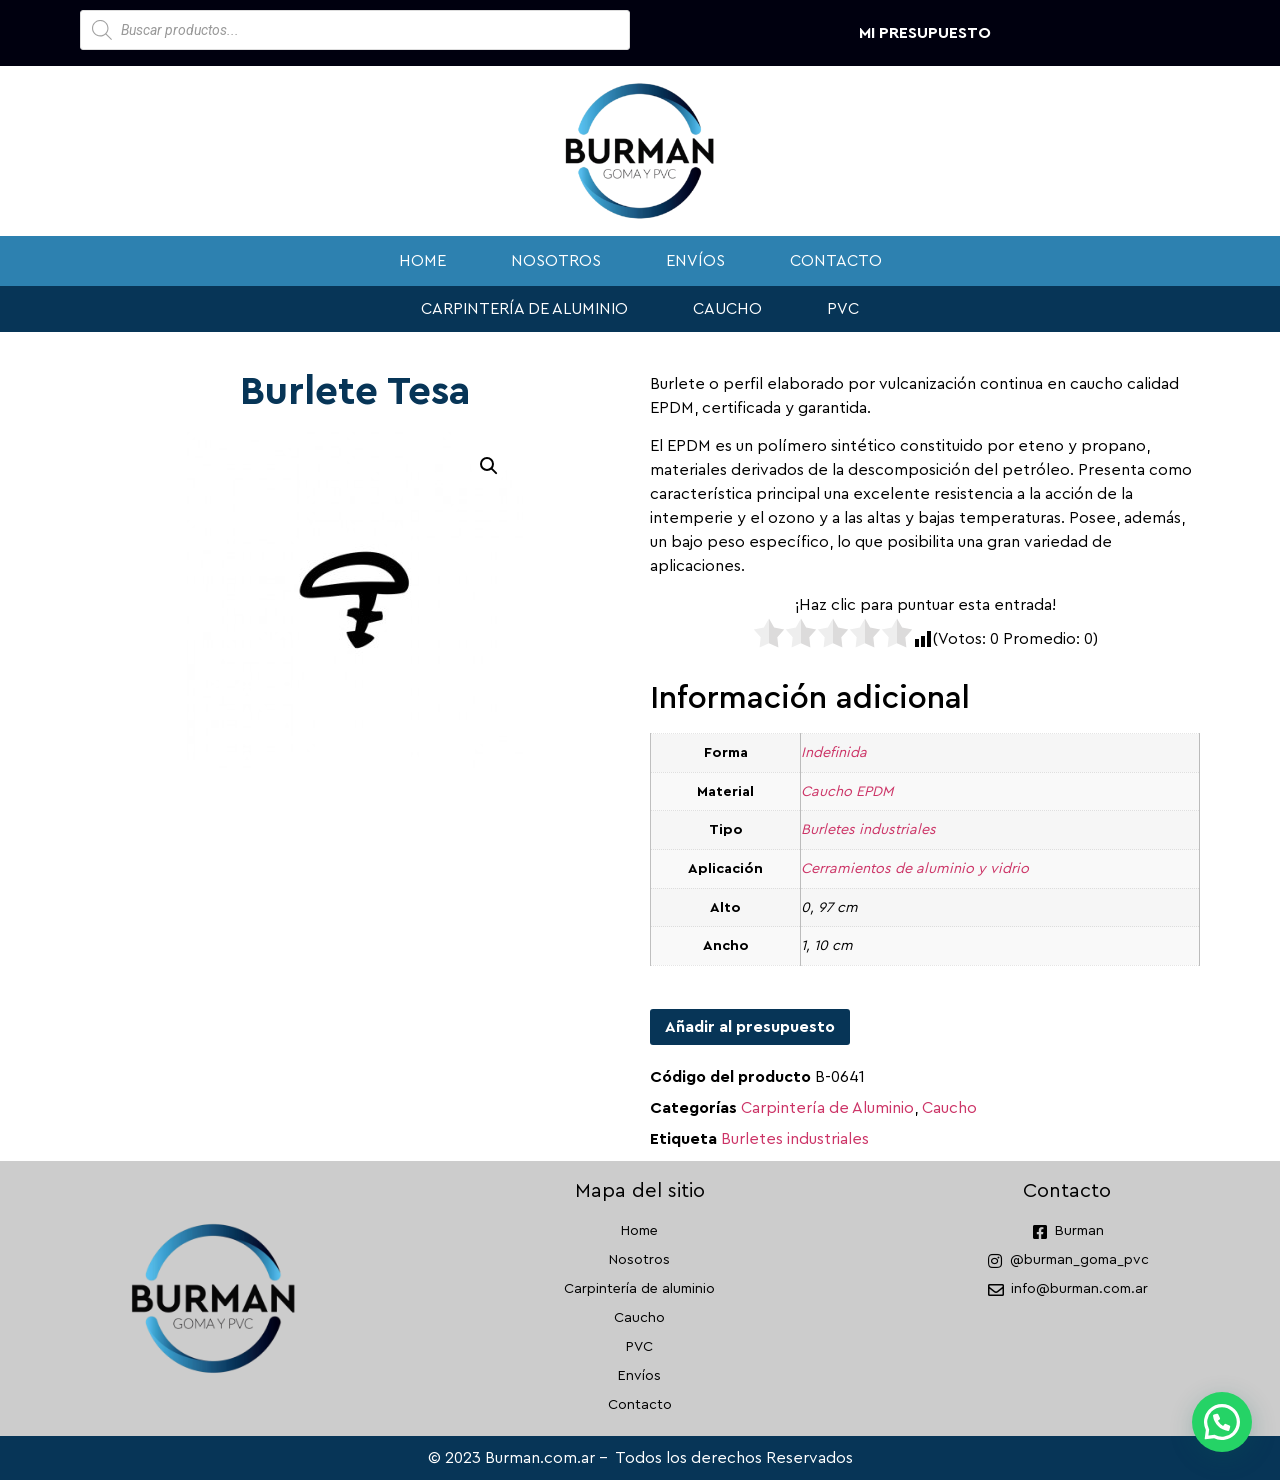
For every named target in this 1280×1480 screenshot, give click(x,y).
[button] (489, 466)
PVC (843, 309)
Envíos (695, 261)
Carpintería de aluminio (524, 309)
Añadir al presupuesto (750, 1027)
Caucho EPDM (847, 791)
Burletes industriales (868, 829)
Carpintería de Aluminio (827, 1108)
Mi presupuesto (925, 33)
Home (422, 261)
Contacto (836, 261)
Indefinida (834, 752)
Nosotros (556, 261)
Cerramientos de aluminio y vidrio (915, 868)
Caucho (727, 309)
